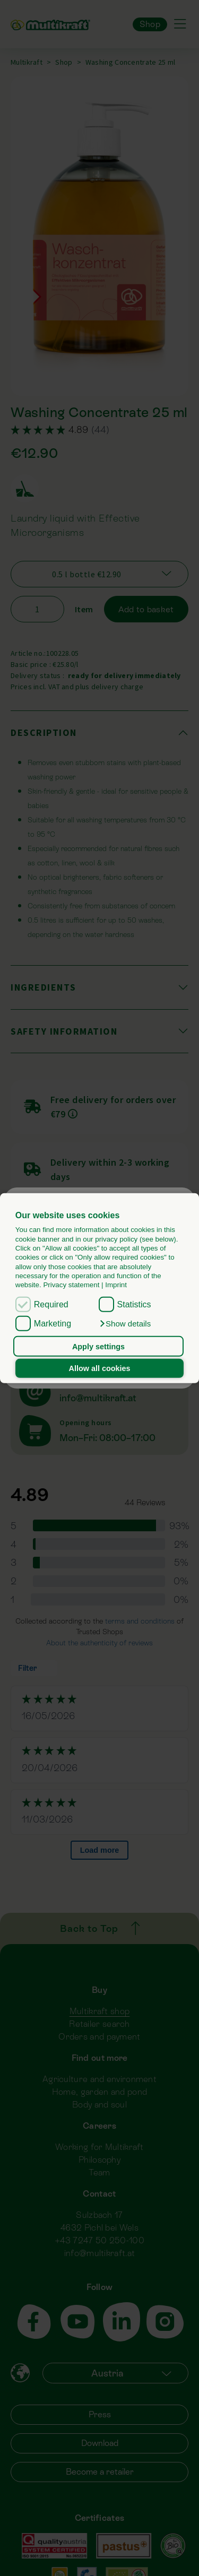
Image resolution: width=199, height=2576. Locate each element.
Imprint (116, 1285)
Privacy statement (71, 1285)
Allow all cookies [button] (100, 1368)
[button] (125, 1324)
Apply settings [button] (98, 1346)
